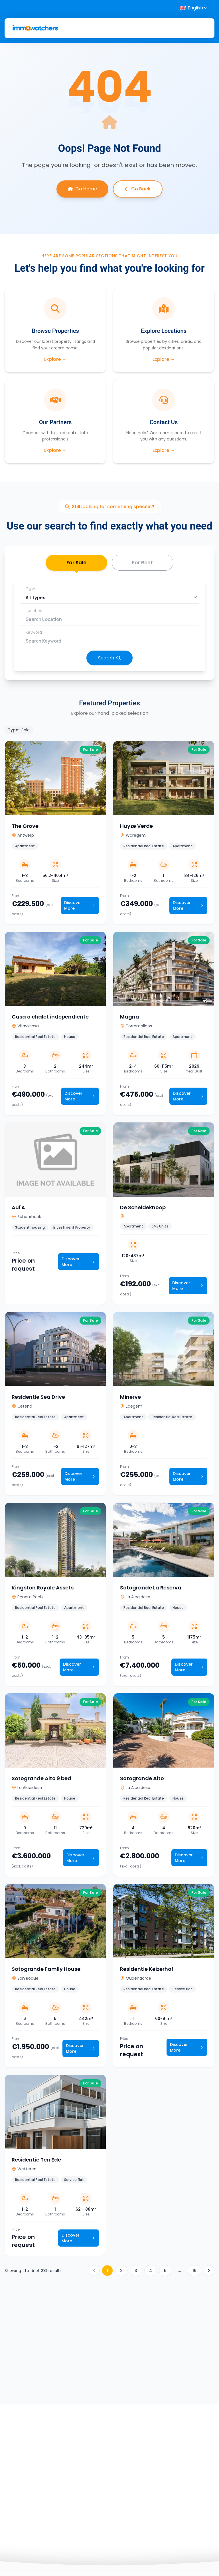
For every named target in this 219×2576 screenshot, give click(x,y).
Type (30, 590)
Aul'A (18, 1209)
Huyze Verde (136, 827)
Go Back (138, 189)
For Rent (142, 563)
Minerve (130, 1398)
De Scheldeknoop (143, 1209)
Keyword (34, 634)
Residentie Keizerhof (146, 1970)
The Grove (25, 827)
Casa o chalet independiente (50, 1018)
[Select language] (194, 8)
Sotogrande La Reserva (150, 1589)
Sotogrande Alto (142, 1780)
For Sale (76, 566)
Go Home (82, 189)
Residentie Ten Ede (36, 2161)
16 (194, 2272)
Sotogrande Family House (46, 1970)
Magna (129, 1018)
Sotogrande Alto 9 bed (41, 1780)
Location (34, 612)
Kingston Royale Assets (43, 1589)
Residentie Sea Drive (38, 1398)
